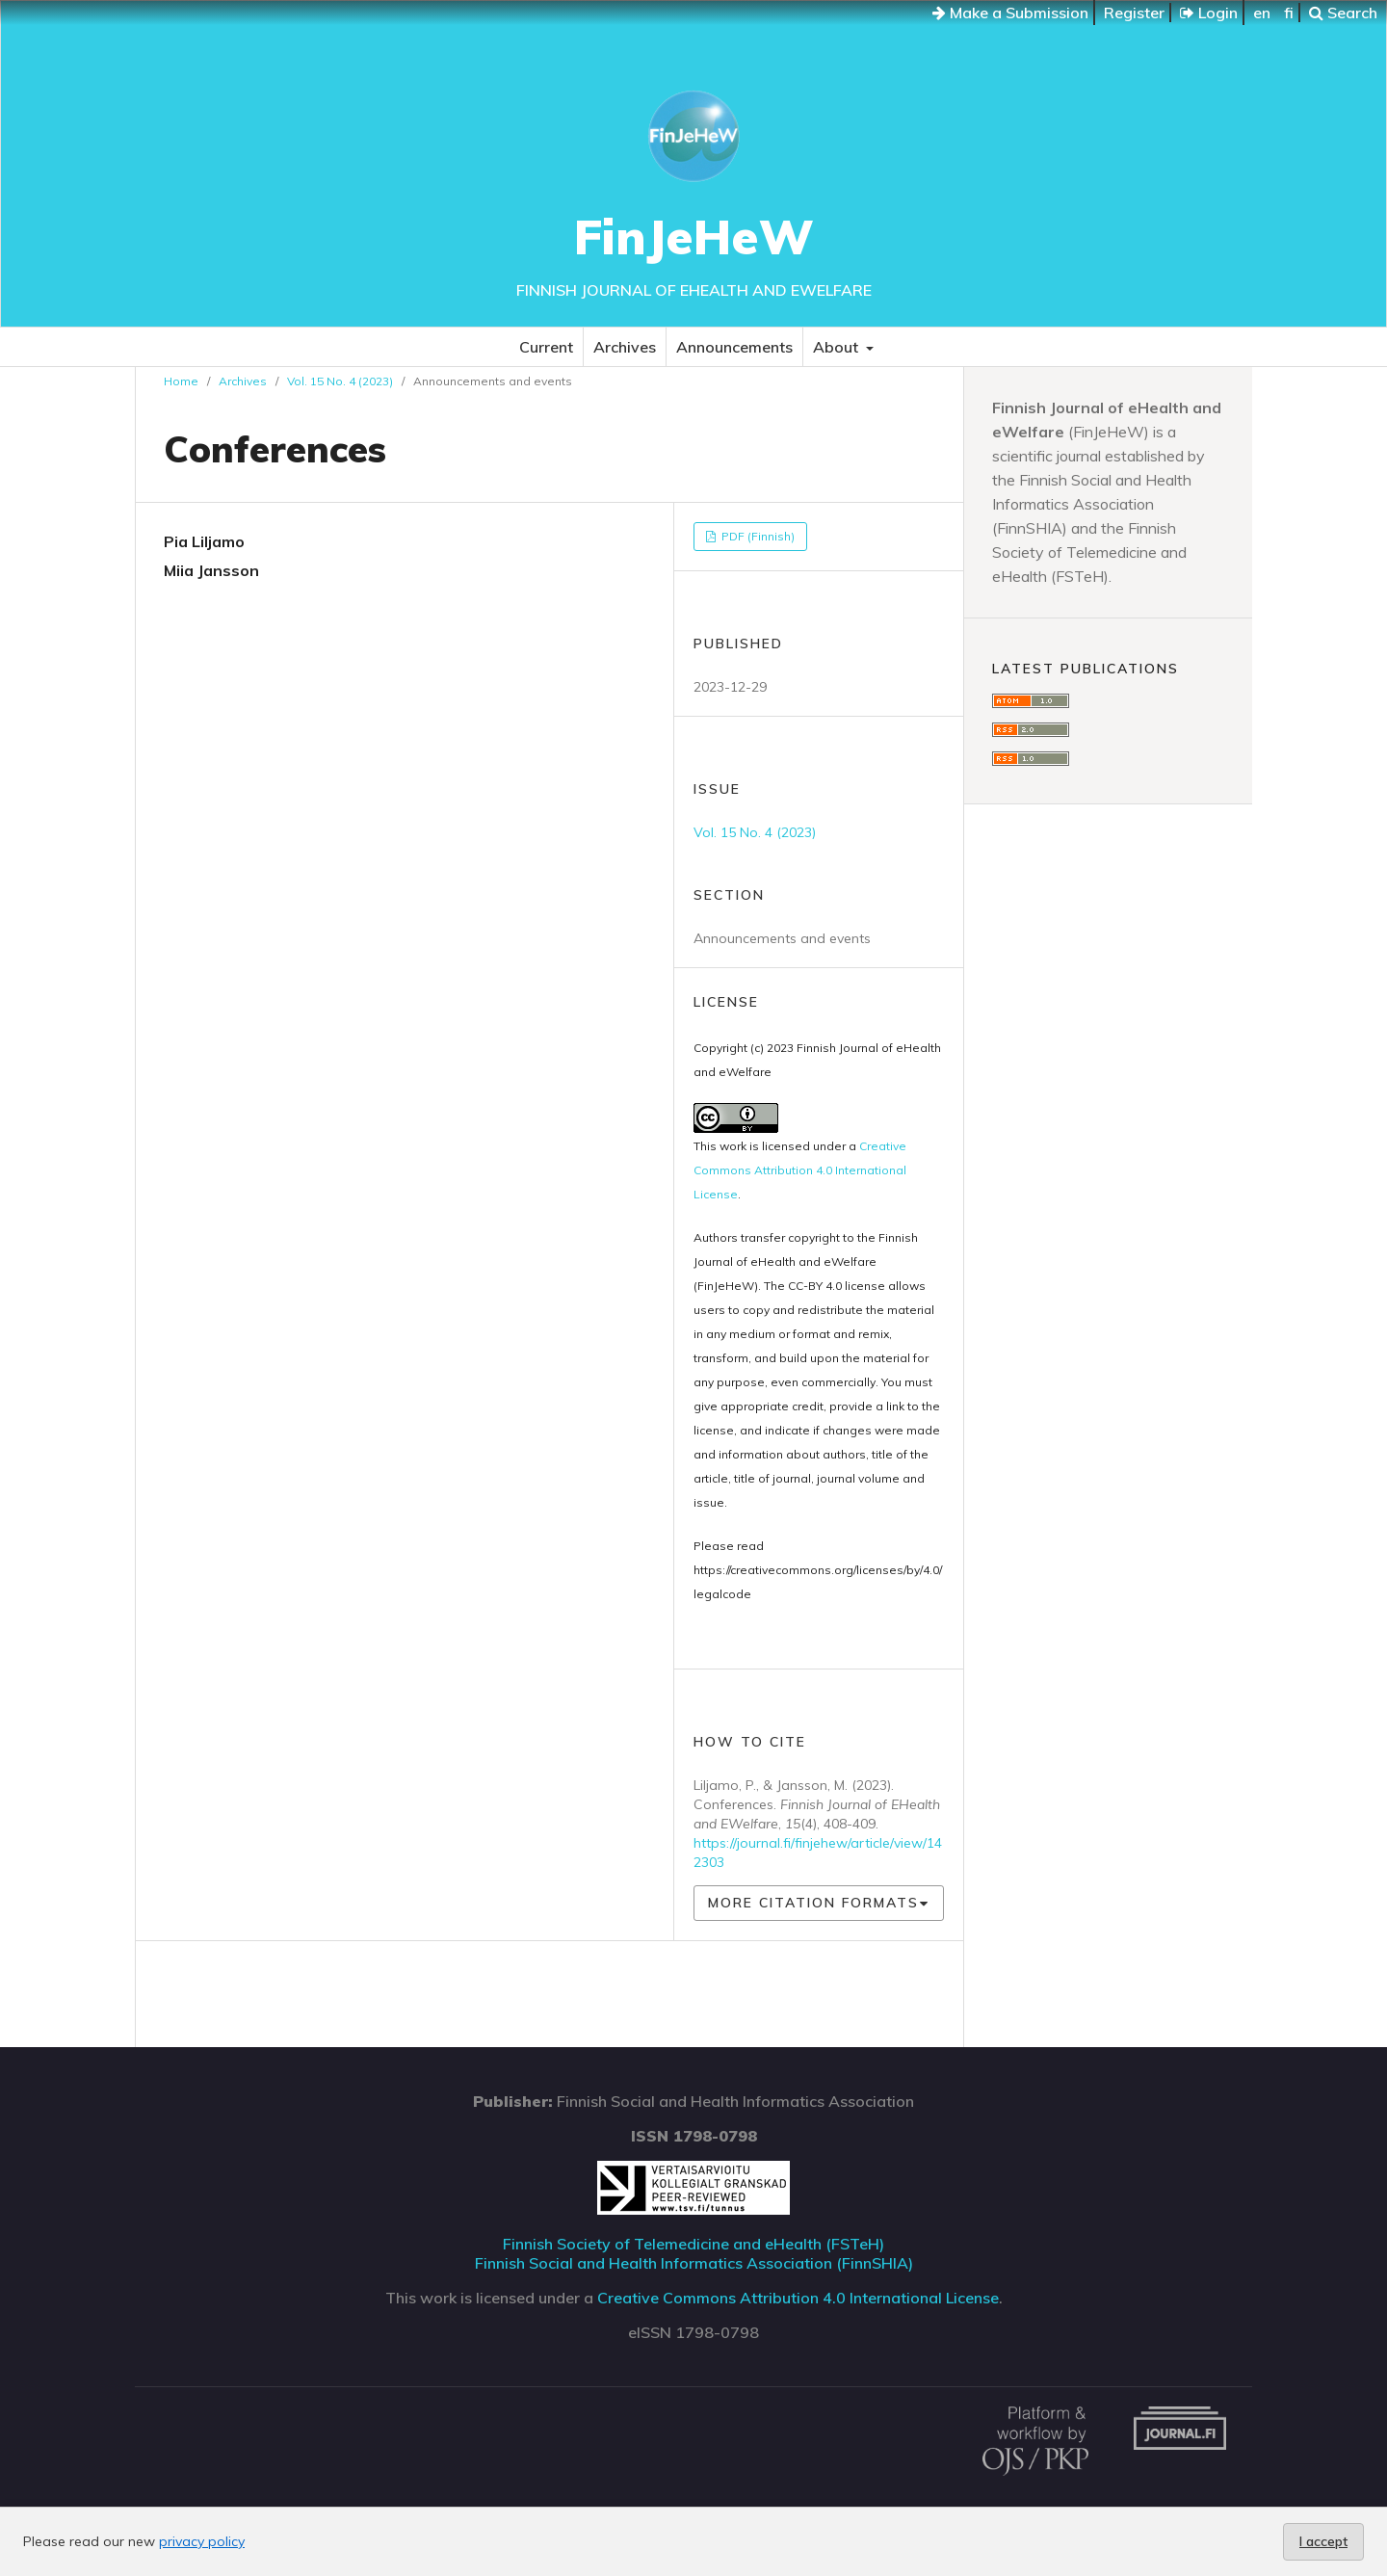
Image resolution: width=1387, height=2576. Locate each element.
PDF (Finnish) (757, 536)
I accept (1323, 2541)
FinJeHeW (694, 236)
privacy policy (202, 2541)
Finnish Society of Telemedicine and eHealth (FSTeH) (693, 2243)
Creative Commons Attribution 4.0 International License (800, 1170)
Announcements (734, 346)
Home (181, 381)
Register (1134, 12)
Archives (624, 346)
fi (1289, 12)
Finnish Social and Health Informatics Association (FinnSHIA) (694, 2263)
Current (546, 346)
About (837, 346)
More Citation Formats (813, 1902)
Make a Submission (1010, 12)
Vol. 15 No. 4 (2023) (340, 381)
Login (1209, 12)
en (1261, 12)
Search (1343, 12)
